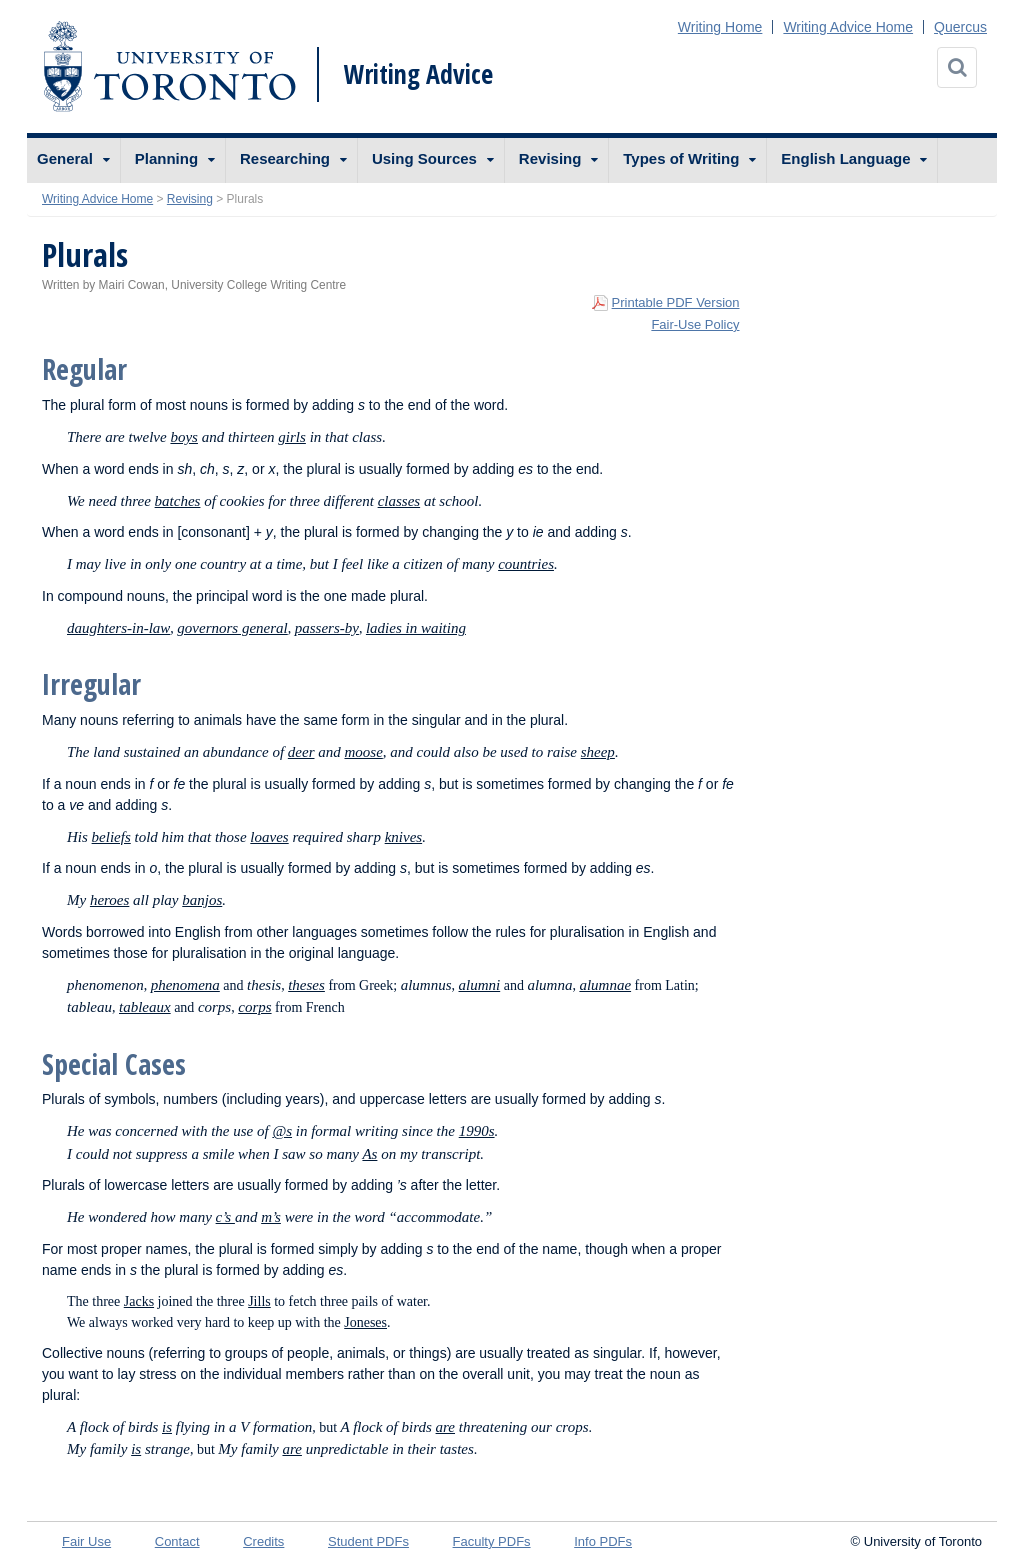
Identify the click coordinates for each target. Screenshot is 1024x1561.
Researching (285, 158)
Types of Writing (681, 158)
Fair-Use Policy (695, 324)
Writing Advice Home (848, 27)
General (65, 158)
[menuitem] (74, 160)
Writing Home (720, 27)
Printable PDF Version (676, 302)
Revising (550, 158)
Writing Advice (418, 74)
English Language (845, 158)
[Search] (957, 67)
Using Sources (424, 158)
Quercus (960, 27)
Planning (166, 158)
